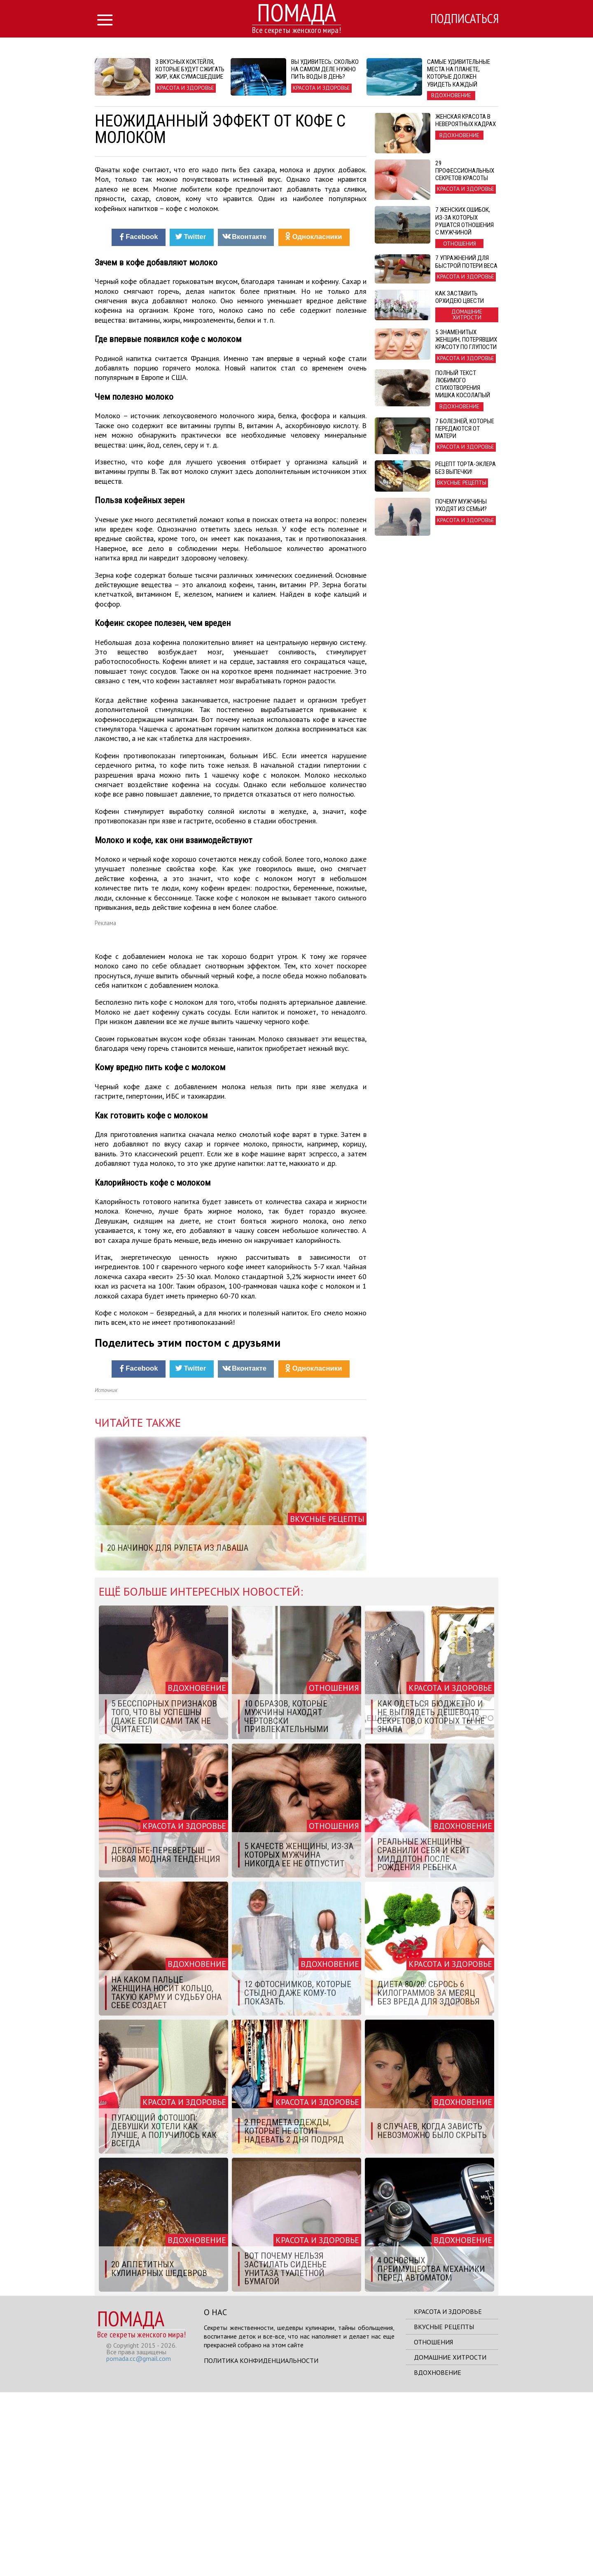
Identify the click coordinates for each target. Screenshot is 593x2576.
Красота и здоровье (448, 2495)
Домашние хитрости (450, 2541)
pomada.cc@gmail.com (138, 2542)
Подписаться (463, 19)
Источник (106, 1573)
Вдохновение (437, 2556)
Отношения (433, 2525)
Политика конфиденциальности (261, 2544)
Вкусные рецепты (444, 2510)
